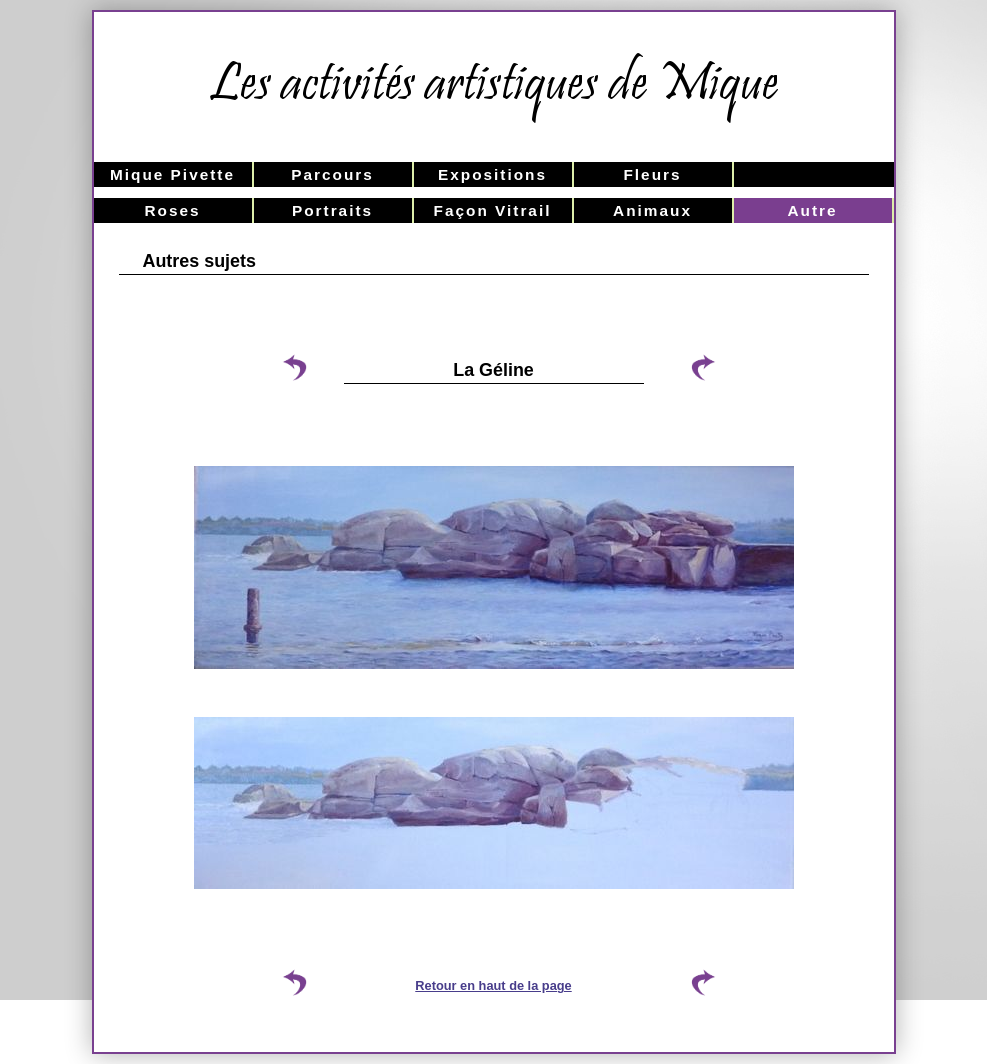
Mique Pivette (172, 174)
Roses (172, 210)
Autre (812, 210)
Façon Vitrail (493, 210)
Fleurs (652, 174)
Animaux (652, 210)
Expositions (492, 174)
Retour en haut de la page (493, 985)
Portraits (332, 210)
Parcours (332, 174)
